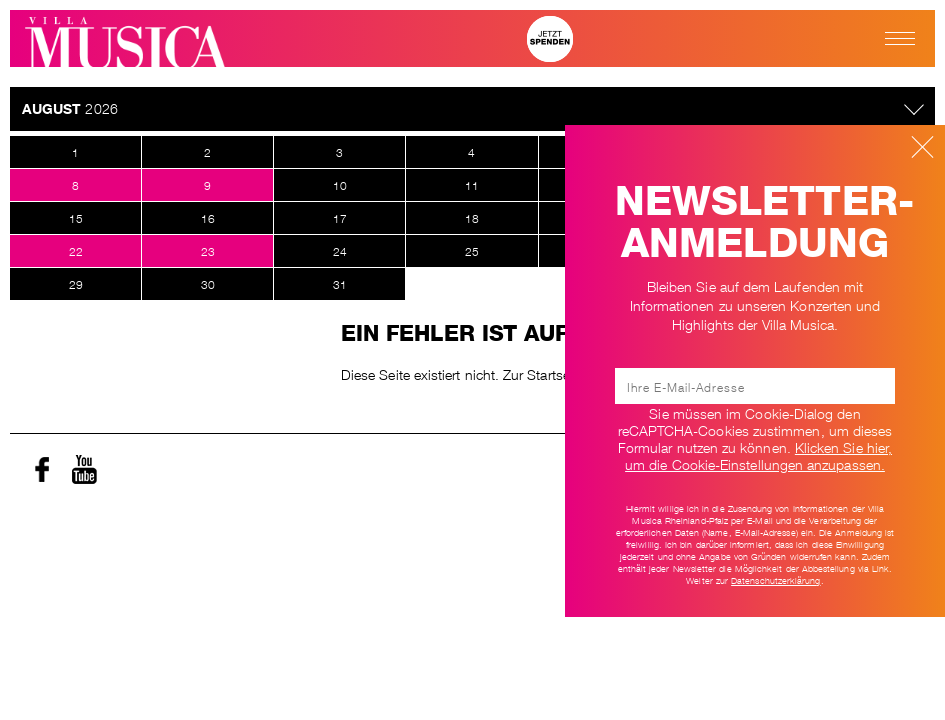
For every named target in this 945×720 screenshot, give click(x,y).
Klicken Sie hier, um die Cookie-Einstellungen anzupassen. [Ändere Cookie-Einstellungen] (758, 454)
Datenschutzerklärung (775, 580)
